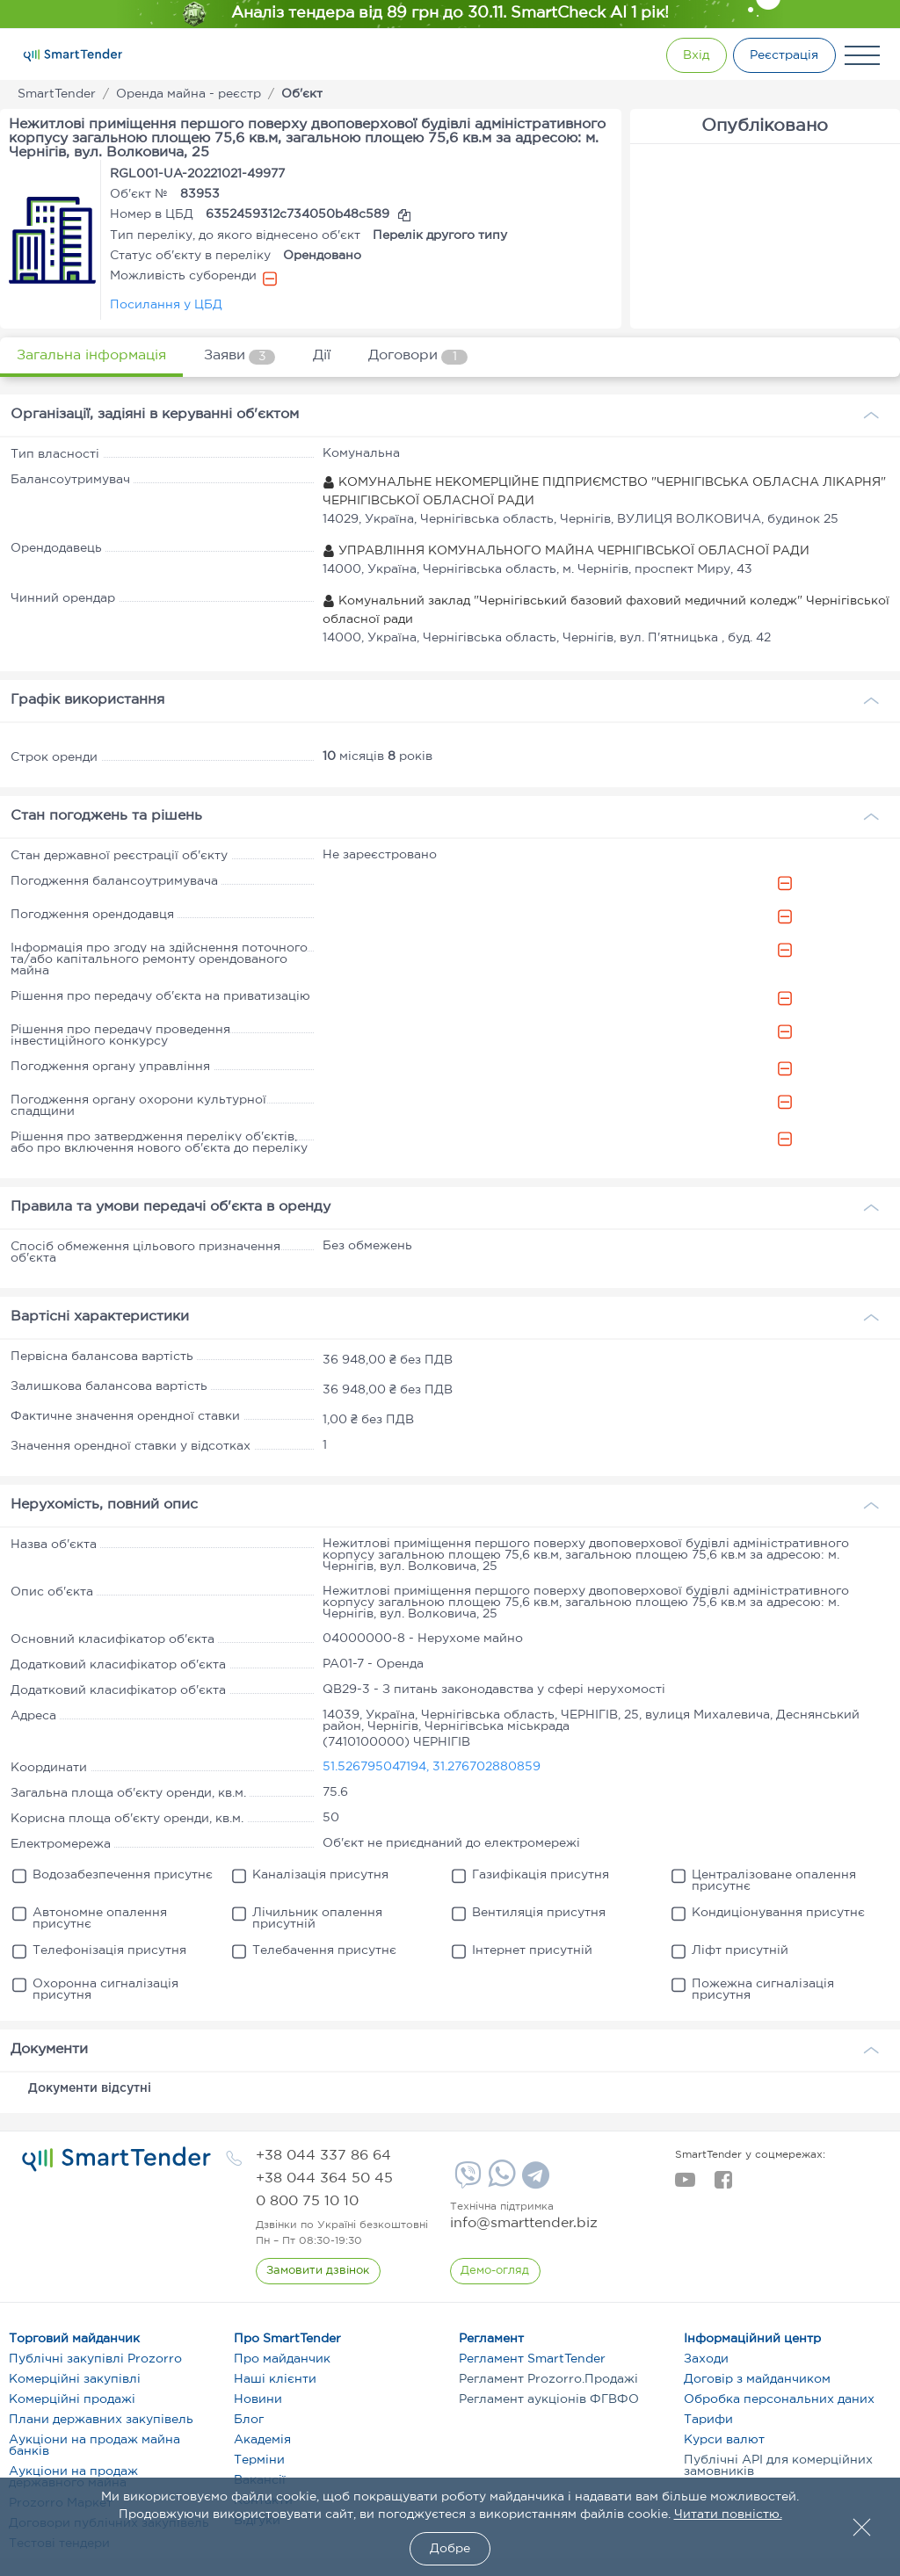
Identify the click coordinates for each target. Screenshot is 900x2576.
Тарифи (708, 2419)
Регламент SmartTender (532, 2359)
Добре (450, 2548)
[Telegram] (533, 2181)
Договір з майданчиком (757, 2379)
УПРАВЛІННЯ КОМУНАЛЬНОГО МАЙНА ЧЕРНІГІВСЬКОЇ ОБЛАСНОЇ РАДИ (566, 551)
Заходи (706, 2359)
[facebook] (723, 2185)
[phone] (323, 2155)
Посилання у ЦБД (166, 305)
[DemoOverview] (495, 2271)
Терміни (259, 2460)
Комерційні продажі (72, 2399)
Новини (258, 2399)
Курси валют (724, 2440)
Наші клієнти (275, 2379)
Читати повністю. (728, 2514)
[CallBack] (318, 2271)
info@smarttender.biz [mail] (524, 2223)
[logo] (116, 2159)
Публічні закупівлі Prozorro (95, 2359)
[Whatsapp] (500, 2183)
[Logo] (73, 55)
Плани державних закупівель (101, 2419)
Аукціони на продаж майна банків (94, 2446)
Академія (262, 2440)
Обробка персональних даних (779, 2399)
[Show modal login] (684, 55)
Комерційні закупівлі (75, 2379)
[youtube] (685, 2185)
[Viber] (466, 2181)
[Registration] (781, 55)
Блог (249, 2419)
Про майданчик (282, 2359)
